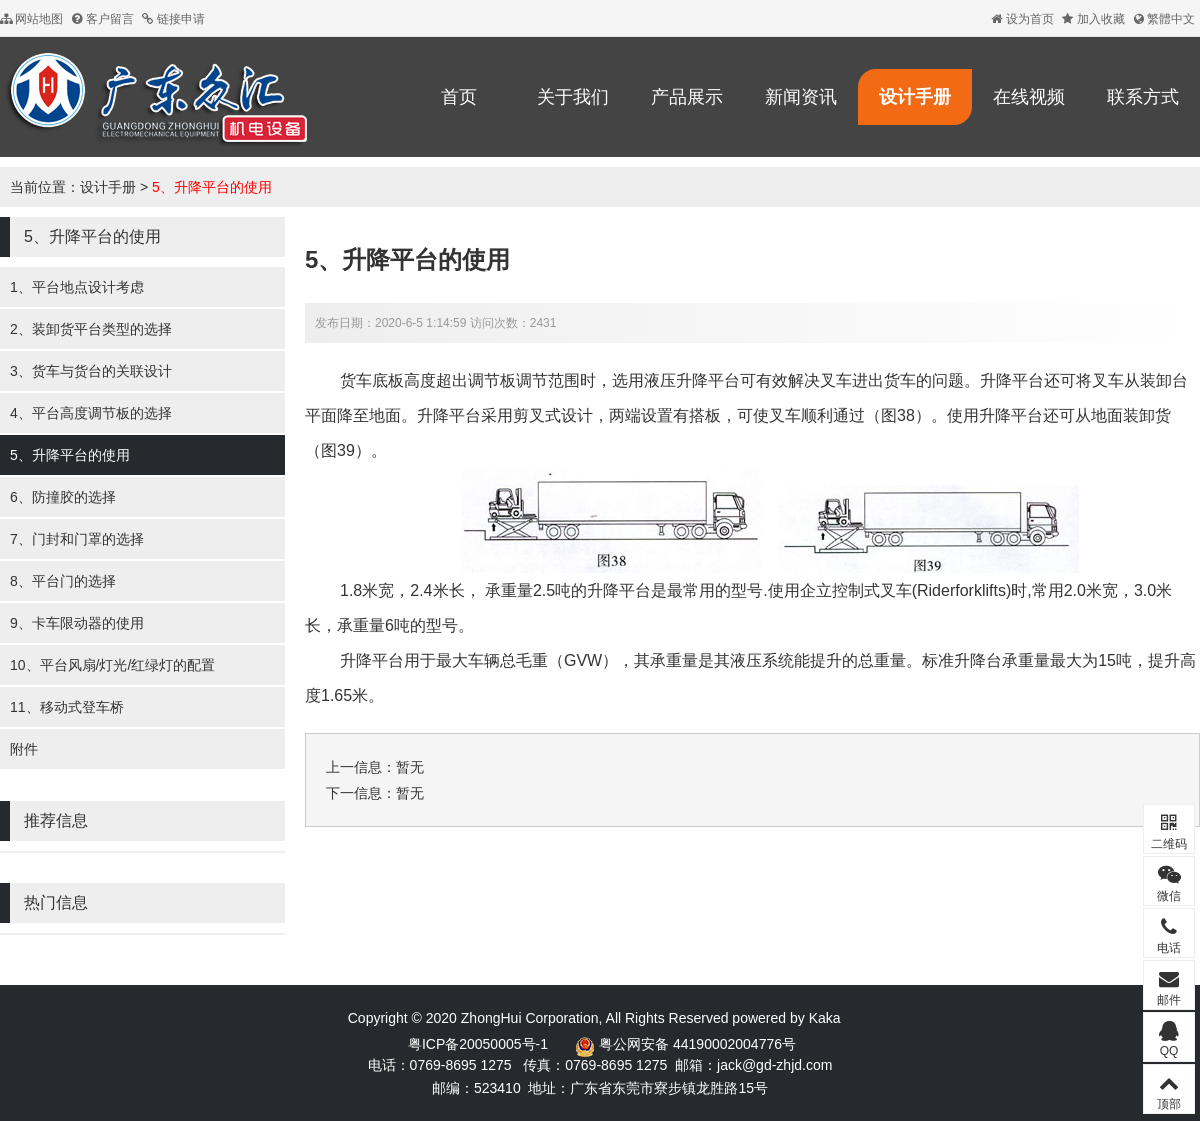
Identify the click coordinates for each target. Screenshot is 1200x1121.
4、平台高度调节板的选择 (91, 413)
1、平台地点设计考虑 (77, 287)
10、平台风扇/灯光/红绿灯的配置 (112, 665)
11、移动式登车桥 (67, 707)
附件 (24, 749)
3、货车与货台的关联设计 (91, 371)
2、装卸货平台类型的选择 (91, 329)
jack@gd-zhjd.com (774, 1065)
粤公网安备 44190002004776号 (697, 1044)
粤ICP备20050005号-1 (478, 1044)
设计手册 (915, 97)
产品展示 (687, 97)
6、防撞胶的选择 (63, 497)
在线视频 (1029, 97)
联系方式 (1143, 97)
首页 (459, 97)
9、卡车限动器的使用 (77, 623)
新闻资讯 (801, 97)
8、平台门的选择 (63, 581)
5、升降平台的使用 (212, 187)
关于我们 (573, 97)
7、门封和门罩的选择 (77, 539)
